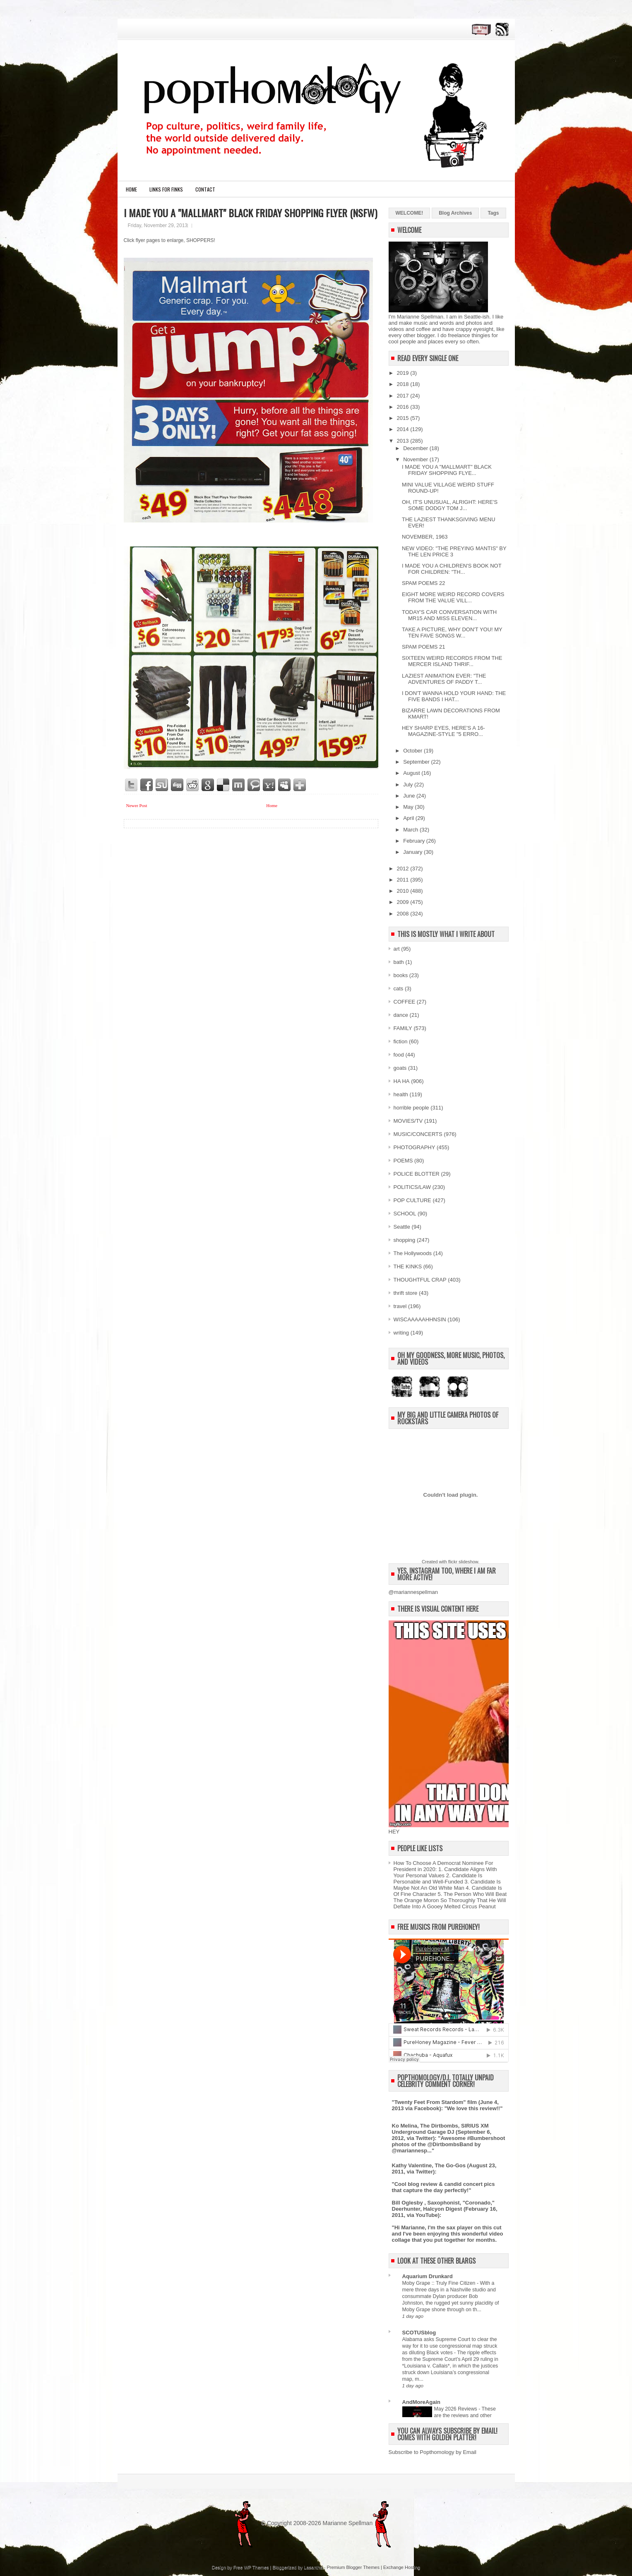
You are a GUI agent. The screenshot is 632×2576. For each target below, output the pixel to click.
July (408, 784)
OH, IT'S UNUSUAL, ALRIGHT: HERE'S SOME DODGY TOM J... (449, 505)
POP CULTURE (412, 1200)
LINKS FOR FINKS (166, 189)
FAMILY (403, 1028)
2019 (404, 373)
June (409, 796)
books (401, 975)
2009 (404, 902)
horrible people (411, 1108)
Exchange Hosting (401, 2567)
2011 (404, 880)
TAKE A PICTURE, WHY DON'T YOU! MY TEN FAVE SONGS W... (452, 632)
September (417, 762)
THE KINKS (408, 1266)
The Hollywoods (413, 1253)
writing (401, 1333)
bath (399, 962)
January (413, 852)
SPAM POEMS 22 (423, 583)
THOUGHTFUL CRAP (420, 1280)
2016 (404, 407)
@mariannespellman (413, 1592)
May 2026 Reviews (456, 2409)
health (401, 1094)
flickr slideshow (463, 1561)
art (397, 949)
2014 (404, 429)
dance (401, 1015)
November (416, 459)
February (414, 841)
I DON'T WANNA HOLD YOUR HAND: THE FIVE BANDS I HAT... (454, 696)
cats (399, 988)
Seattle (402, 1227)
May (409, 807)
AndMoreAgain (421, 2402)
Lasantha (313, 2567)
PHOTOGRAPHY (414, 1147)
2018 (404, 384)
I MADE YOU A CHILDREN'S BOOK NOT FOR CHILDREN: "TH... (451, 569)
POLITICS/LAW (412, 1187)
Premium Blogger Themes (353, 2567)
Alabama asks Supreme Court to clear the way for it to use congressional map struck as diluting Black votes (449, 2346)
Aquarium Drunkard (427, 2276)
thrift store (406, 1293)
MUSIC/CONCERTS (418, 1134)
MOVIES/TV (408, 1121)
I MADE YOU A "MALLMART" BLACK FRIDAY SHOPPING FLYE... (447, 470)
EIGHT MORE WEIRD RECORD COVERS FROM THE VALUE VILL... (453, 597)
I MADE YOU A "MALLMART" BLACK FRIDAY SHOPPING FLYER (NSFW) (250, 213)
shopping (405, 1240)
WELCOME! (409, 213)
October (413, 751)
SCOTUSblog (419, 2332)
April (409, 818)
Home (131, 189)
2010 (404, 891)
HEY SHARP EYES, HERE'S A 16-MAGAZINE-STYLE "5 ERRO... (443, 731)
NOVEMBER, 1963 (425, 537)
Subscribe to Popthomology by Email (432, 2452)
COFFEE (405, 1002)
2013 (404, 441)
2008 (404, 914)
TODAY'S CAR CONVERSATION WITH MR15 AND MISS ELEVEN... (449, 615)
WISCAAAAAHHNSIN (420, 1319)
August (412, 773)
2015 (404, 418)
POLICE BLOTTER (417, 1174)
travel (400, 1306)
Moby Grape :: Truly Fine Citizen (439, 2283)
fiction (401, 1041)
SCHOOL (405, 1213)
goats (400, 1068)
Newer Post (136, 805)
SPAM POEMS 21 (423, 647)
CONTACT (205, 189)
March (411, 830)
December (416, 448)
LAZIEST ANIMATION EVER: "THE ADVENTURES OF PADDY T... (444, 679)
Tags (493, 213)
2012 (404, 868)
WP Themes (256, 2567)
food (399, 1055)
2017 (404, 396)
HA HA (402, 1081)
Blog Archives (455, 213)
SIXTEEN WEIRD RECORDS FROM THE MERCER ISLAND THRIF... (452, 661)
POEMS (403, 1160)
